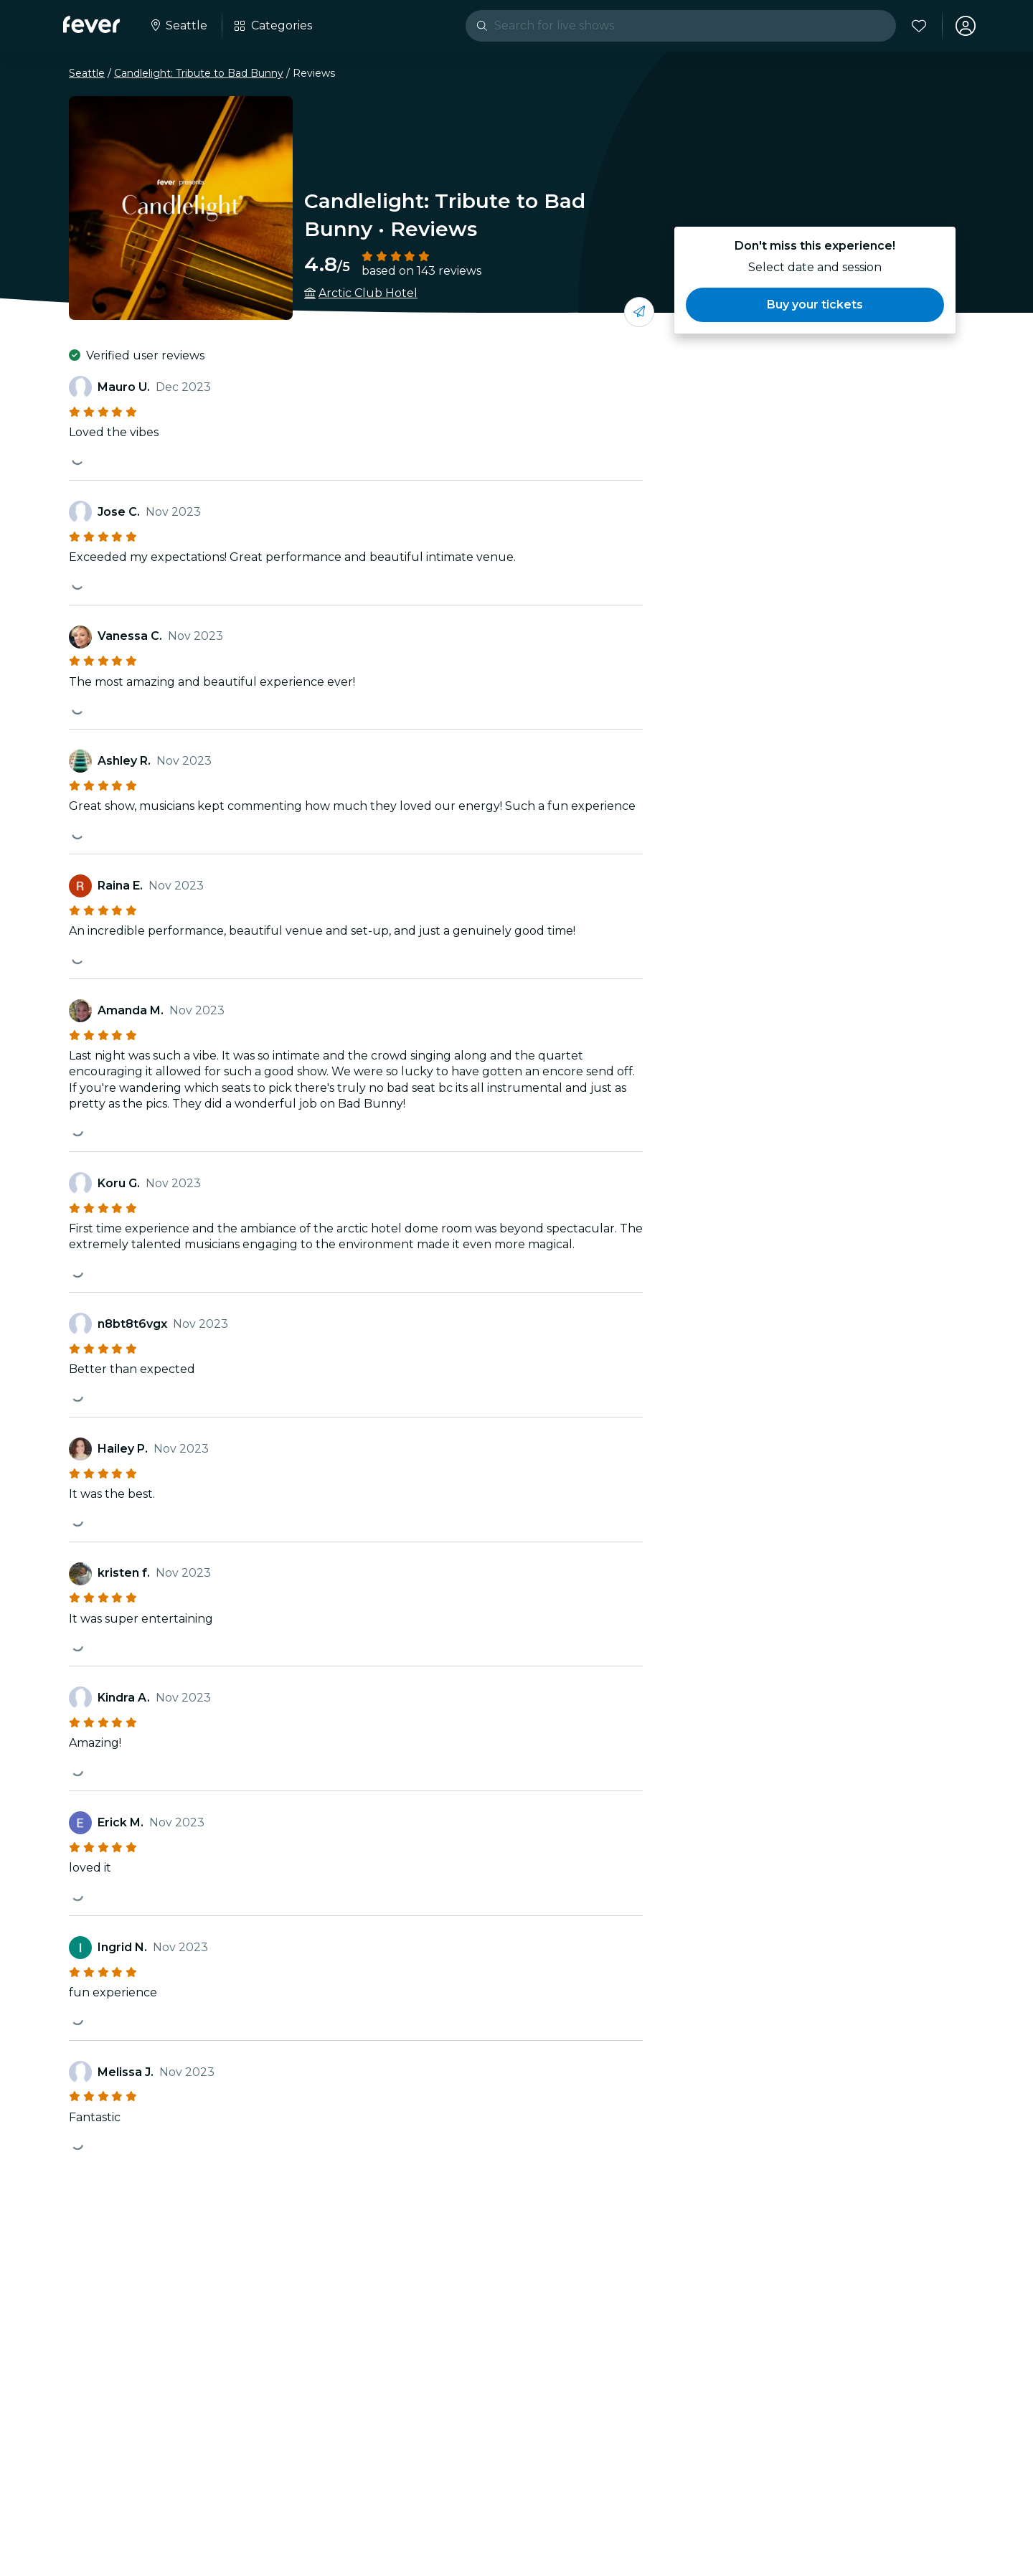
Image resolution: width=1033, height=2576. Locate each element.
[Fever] (91, 24)
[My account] (966, 26)
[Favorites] (919, 26)
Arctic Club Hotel (368, 293)
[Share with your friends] (639, 312)
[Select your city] (178, 26)
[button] (815, 305)
